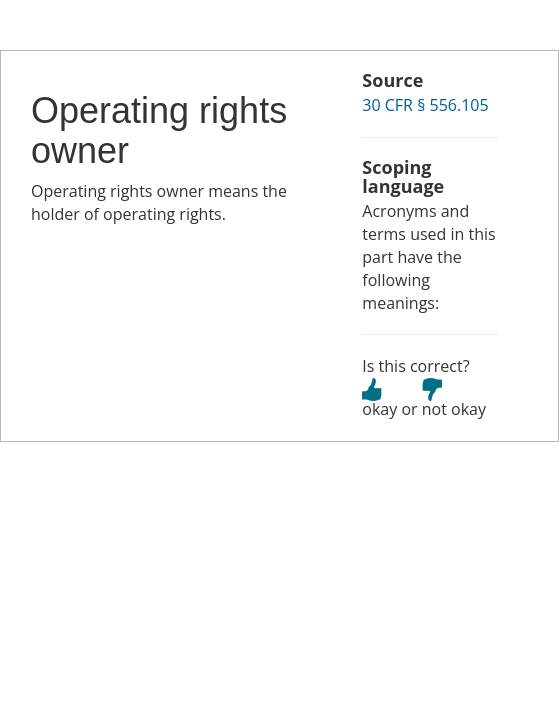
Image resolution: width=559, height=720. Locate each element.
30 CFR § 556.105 (425, 105)
